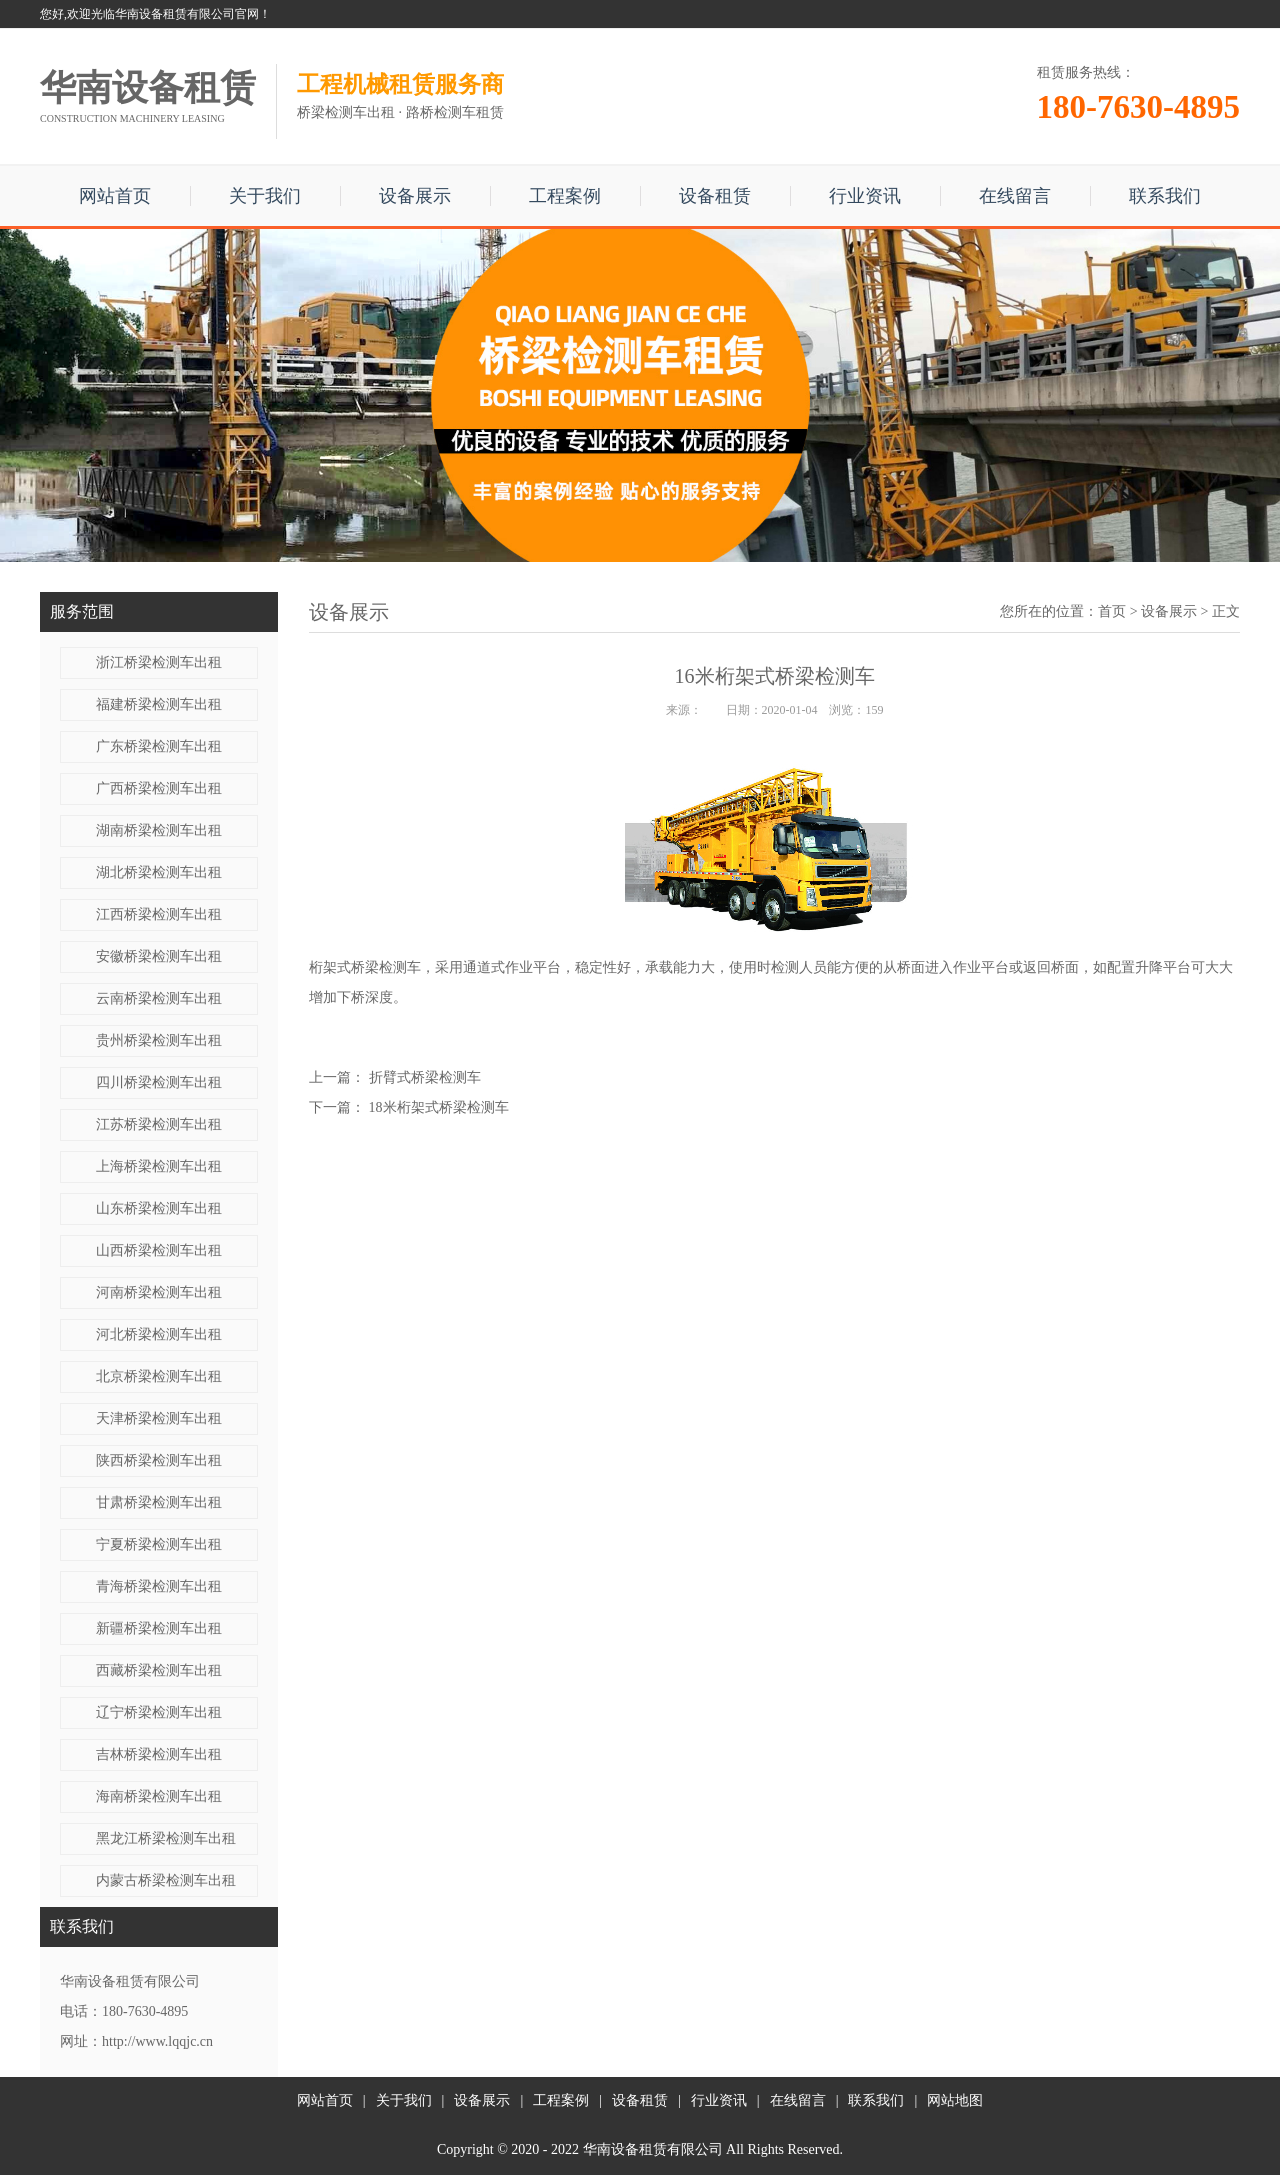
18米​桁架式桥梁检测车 (439, 1107)
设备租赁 (715, 196)
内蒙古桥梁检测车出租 (166, 1880)
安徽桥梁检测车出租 (159, 956)
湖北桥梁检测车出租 (159, 872)
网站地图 (955, 2100)
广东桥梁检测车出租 (159, 746)
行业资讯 (865, 196)
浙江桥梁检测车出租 (159, 662)
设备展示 (415, 196)
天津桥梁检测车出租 (159, 1418)
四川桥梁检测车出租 (159, 1082)
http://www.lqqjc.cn (157, 2041)
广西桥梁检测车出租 (159, 788)
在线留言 (1015, 196)
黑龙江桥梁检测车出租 (166, 1838)
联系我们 (1165, 196)
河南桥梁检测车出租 (159, 1292)
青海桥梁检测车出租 (159, 1586)
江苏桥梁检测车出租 (159, 1124)
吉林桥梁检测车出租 (159, 1754)
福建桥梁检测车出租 (159, 704)
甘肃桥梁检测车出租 (159, 1502)
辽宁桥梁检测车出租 (159, 1712)
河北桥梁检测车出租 (159, 1334)
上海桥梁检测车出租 (159, 1166)
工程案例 (565, 196)
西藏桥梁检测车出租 (159, 1670)
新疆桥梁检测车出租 (159, 1628)
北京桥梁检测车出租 (159, 1376)
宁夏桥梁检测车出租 (159, 1544)
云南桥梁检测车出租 (159, 998)
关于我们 (265, 196)
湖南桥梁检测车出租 (159, 830)
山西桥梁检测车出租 (159, 1250)
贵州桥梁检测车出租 (159, 1040)
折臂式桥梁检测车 (425, 1077)
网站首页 (115, 196)
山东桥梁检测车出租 (159, 1208)
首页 (1112, 611)
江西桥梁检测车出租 (159, 914)
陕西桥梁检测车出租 (159, 1460)
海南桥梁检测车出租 (159, 1796)
